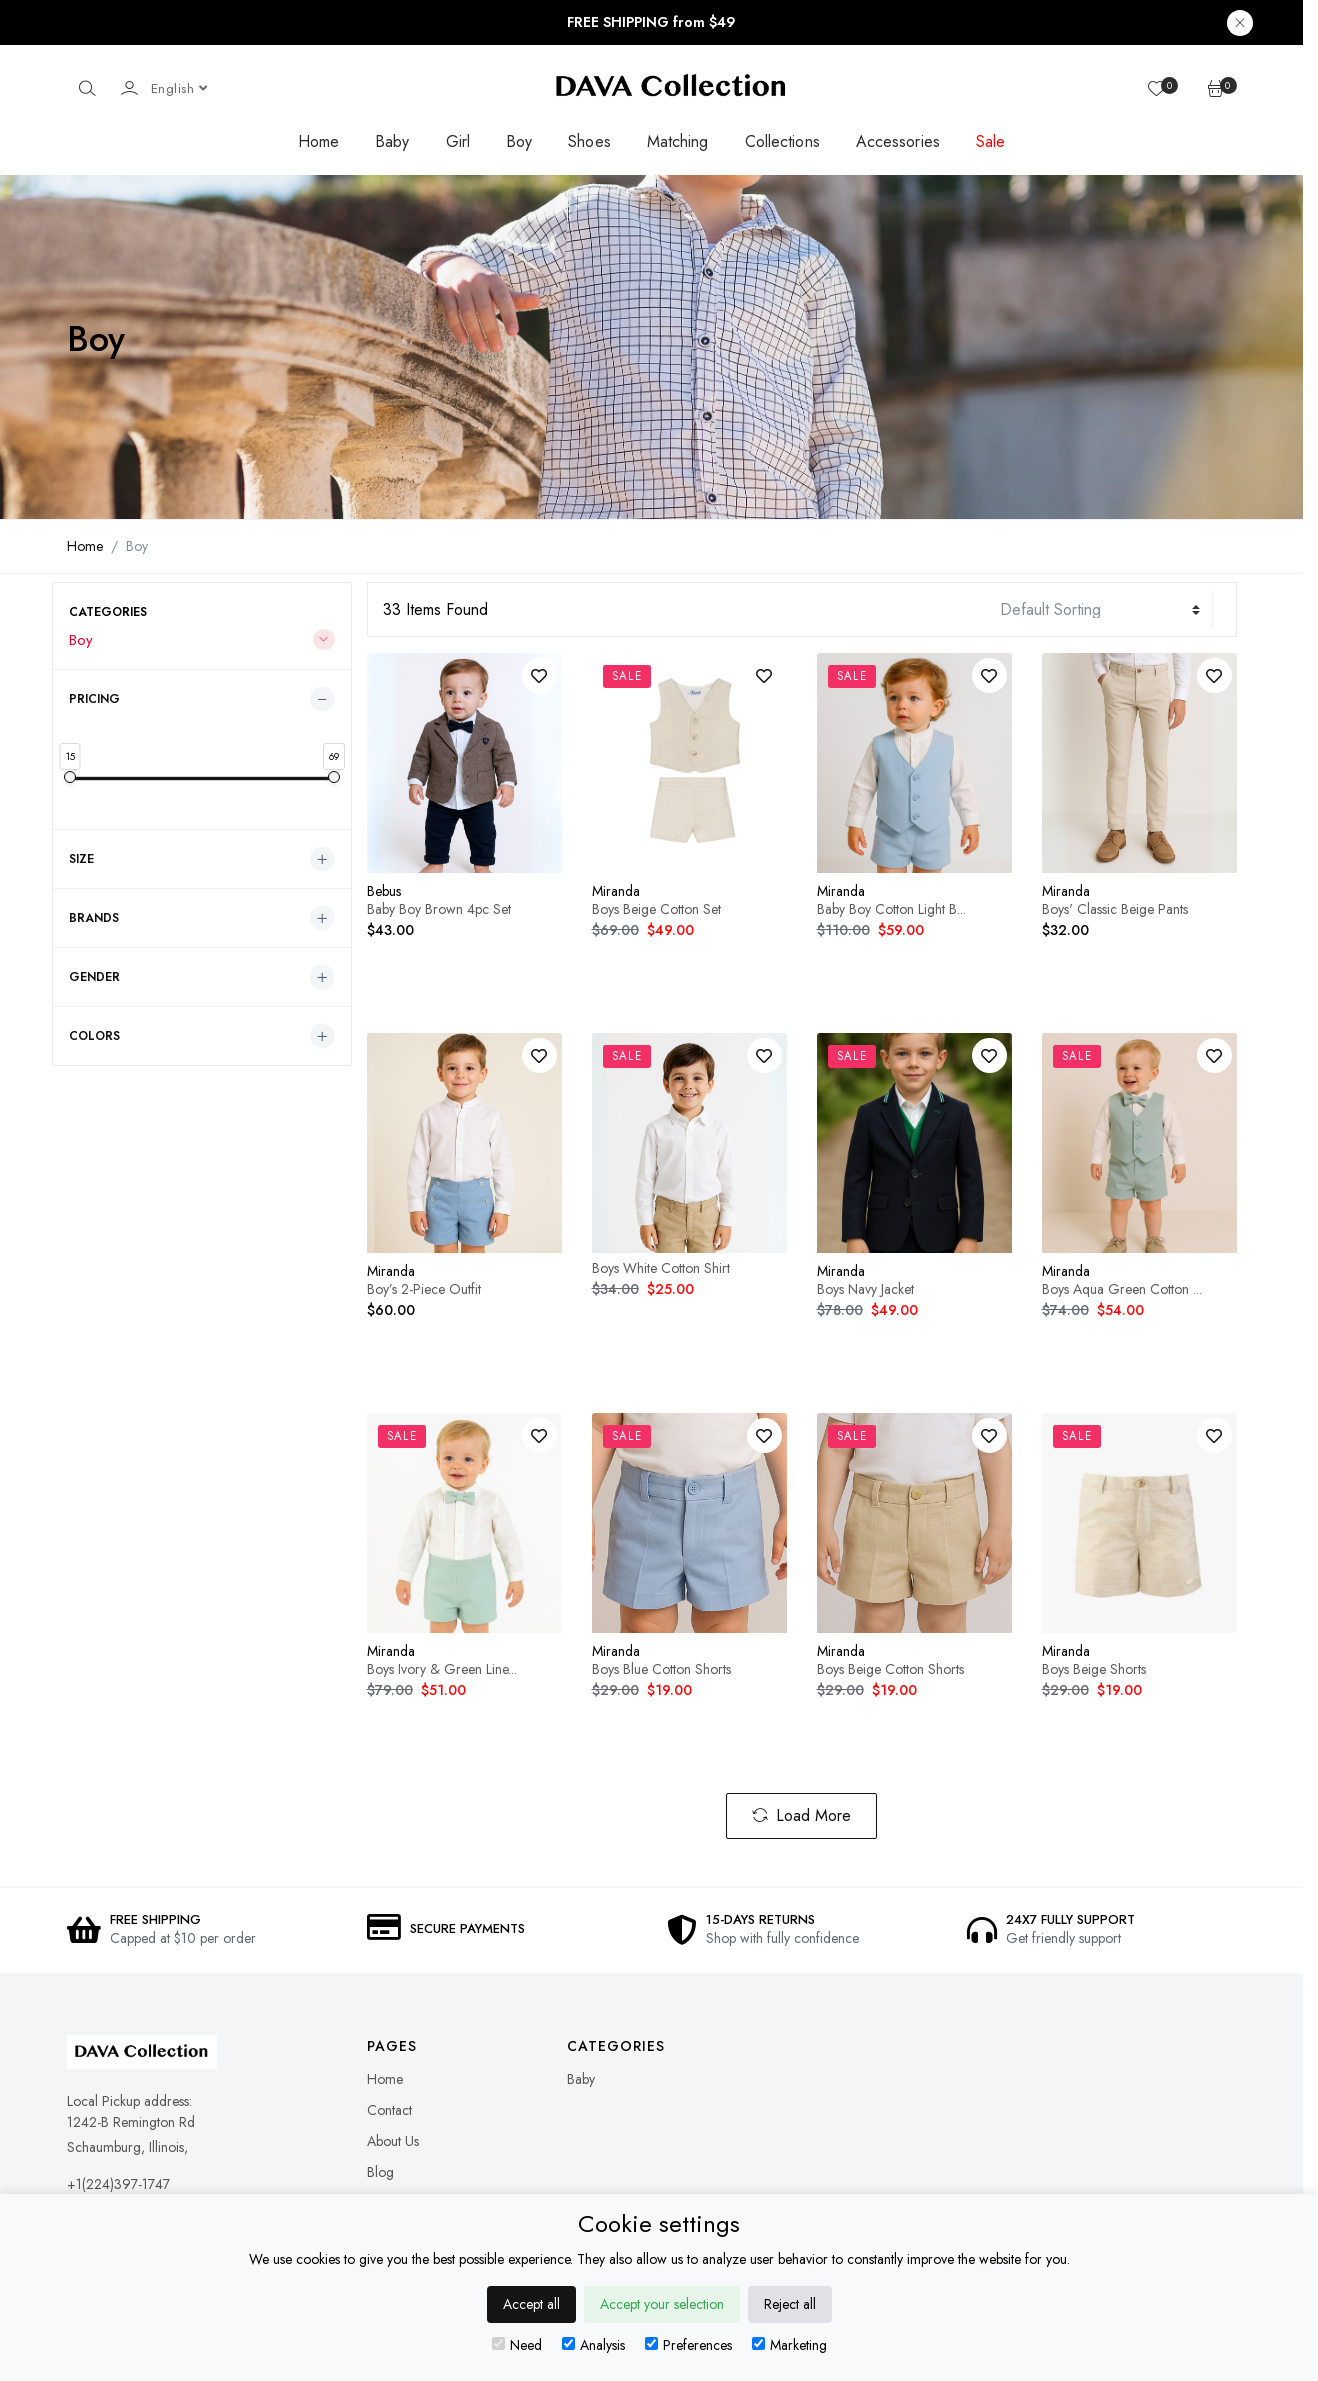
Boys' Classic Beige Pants (1115, 909)
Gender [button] (94, 977)
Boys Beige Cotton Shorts (890, 1669)
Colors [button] (94, 1036)
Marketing (789, 2345)
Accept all (531, 2304)
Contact (389, 2110)
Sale (990, 141)
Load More (801, 1815)
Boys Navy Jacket (865, 1289)
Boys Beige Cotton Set (656, 909)
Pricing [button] (94, 699)
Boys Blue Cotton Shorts (661, 1669)
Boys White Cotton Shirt (661, 1268)
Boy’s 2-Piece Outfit (424, 1289)
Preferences (688, 2345)
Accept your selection (662, 2304)
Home (318, 141)
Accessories (898, 141)
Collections (782, 141)
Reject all (790, 2304)
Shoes (589, 141)
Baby (392, 141)
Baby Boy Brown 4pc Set (439, 909)
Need (517, 2345)
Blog (380, 2172)
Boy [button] (81, 640)
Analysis (593, 2345)
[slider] (70, 777)
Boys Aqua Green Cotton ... (1122, 1289)
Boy (519, 141)
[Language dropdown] (179, 88)
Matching (678, 141)
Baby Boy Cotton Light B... (891, 909)
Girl (458, 141)
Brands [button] (94, 918)
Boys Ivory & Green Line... (442, 1669)
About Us (393, 2141)
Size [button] (81, 859)
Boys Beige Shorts (1094, 1669)
